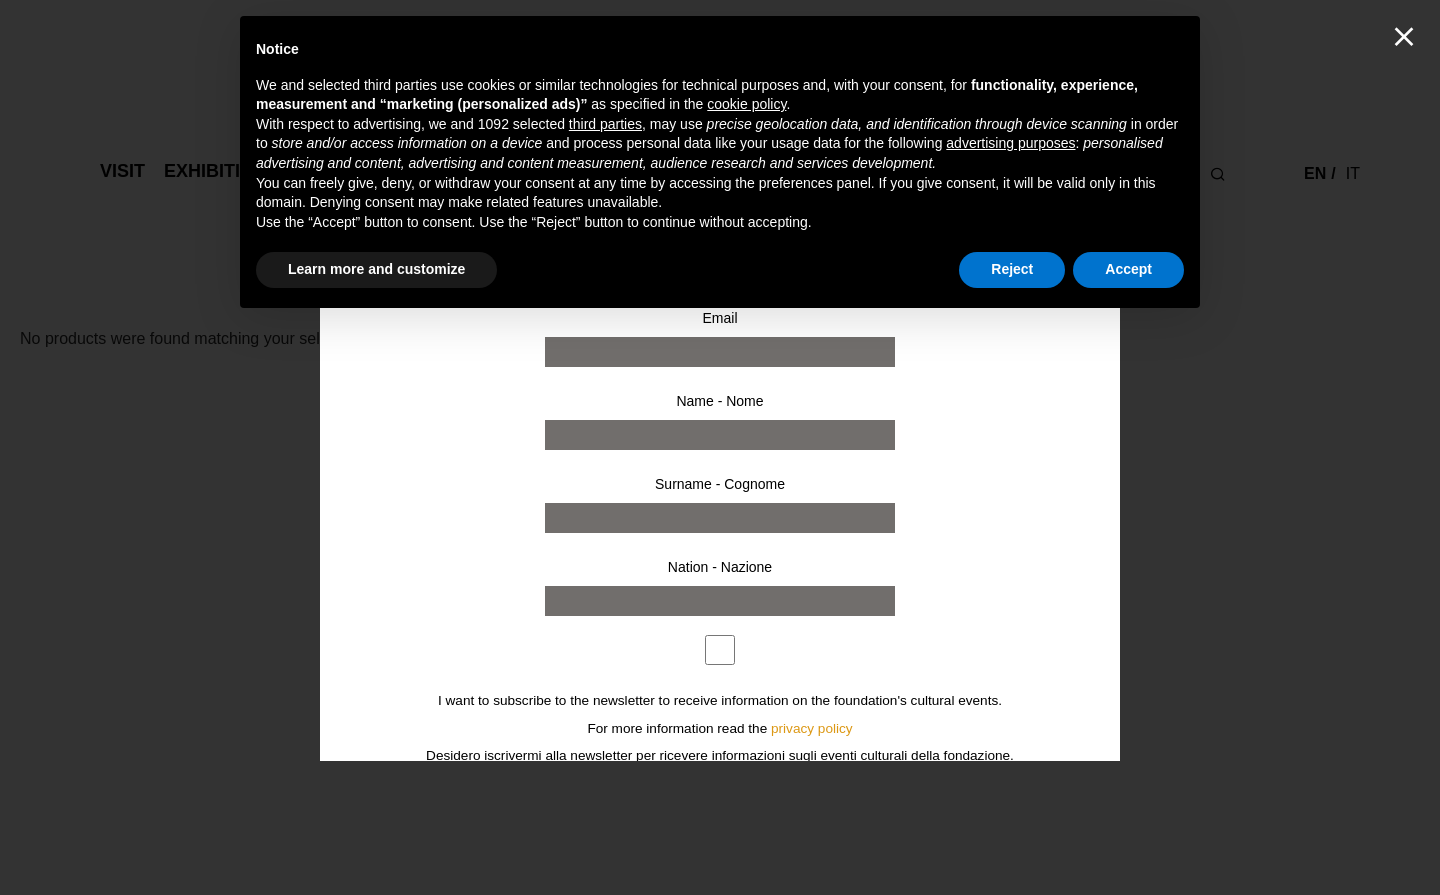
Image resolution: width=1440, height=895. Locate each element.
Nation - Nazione (720, 567)
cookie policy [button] (746, 104)
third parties (605, 124)
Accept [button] (1128, 269)
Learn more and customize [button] (376, 269)
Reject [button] (1012, 269)
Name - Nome (719, 401)
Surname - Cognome (720, 484)
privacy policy (812, 728)
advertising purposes (1010, 143)
